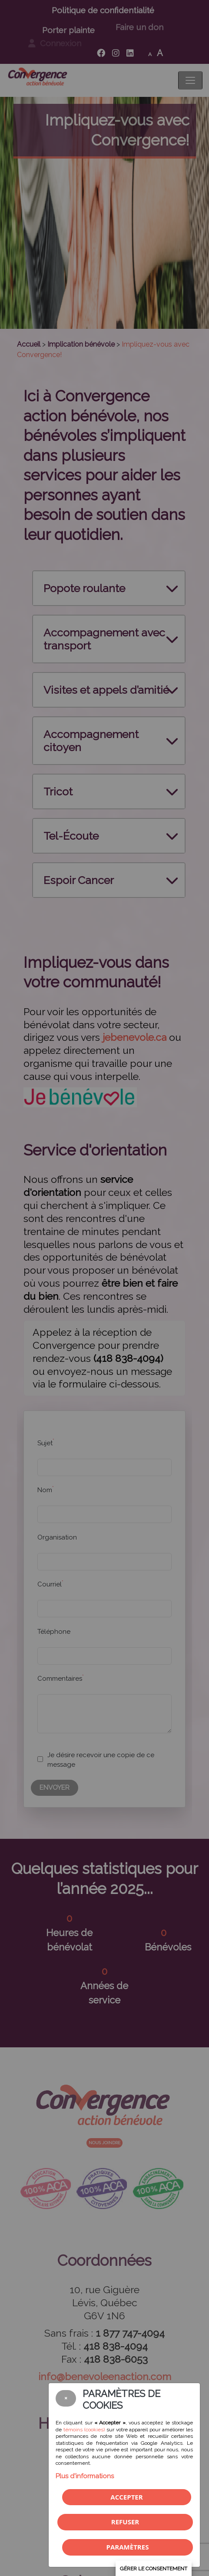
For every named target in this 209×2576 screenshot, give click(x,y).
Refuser (125, 2521)
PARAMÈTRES (127, 2547)
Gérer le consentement (153, 2569)
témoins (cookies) (84, 2430)
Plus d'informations (85, 2476)
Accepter (126, 2497)
